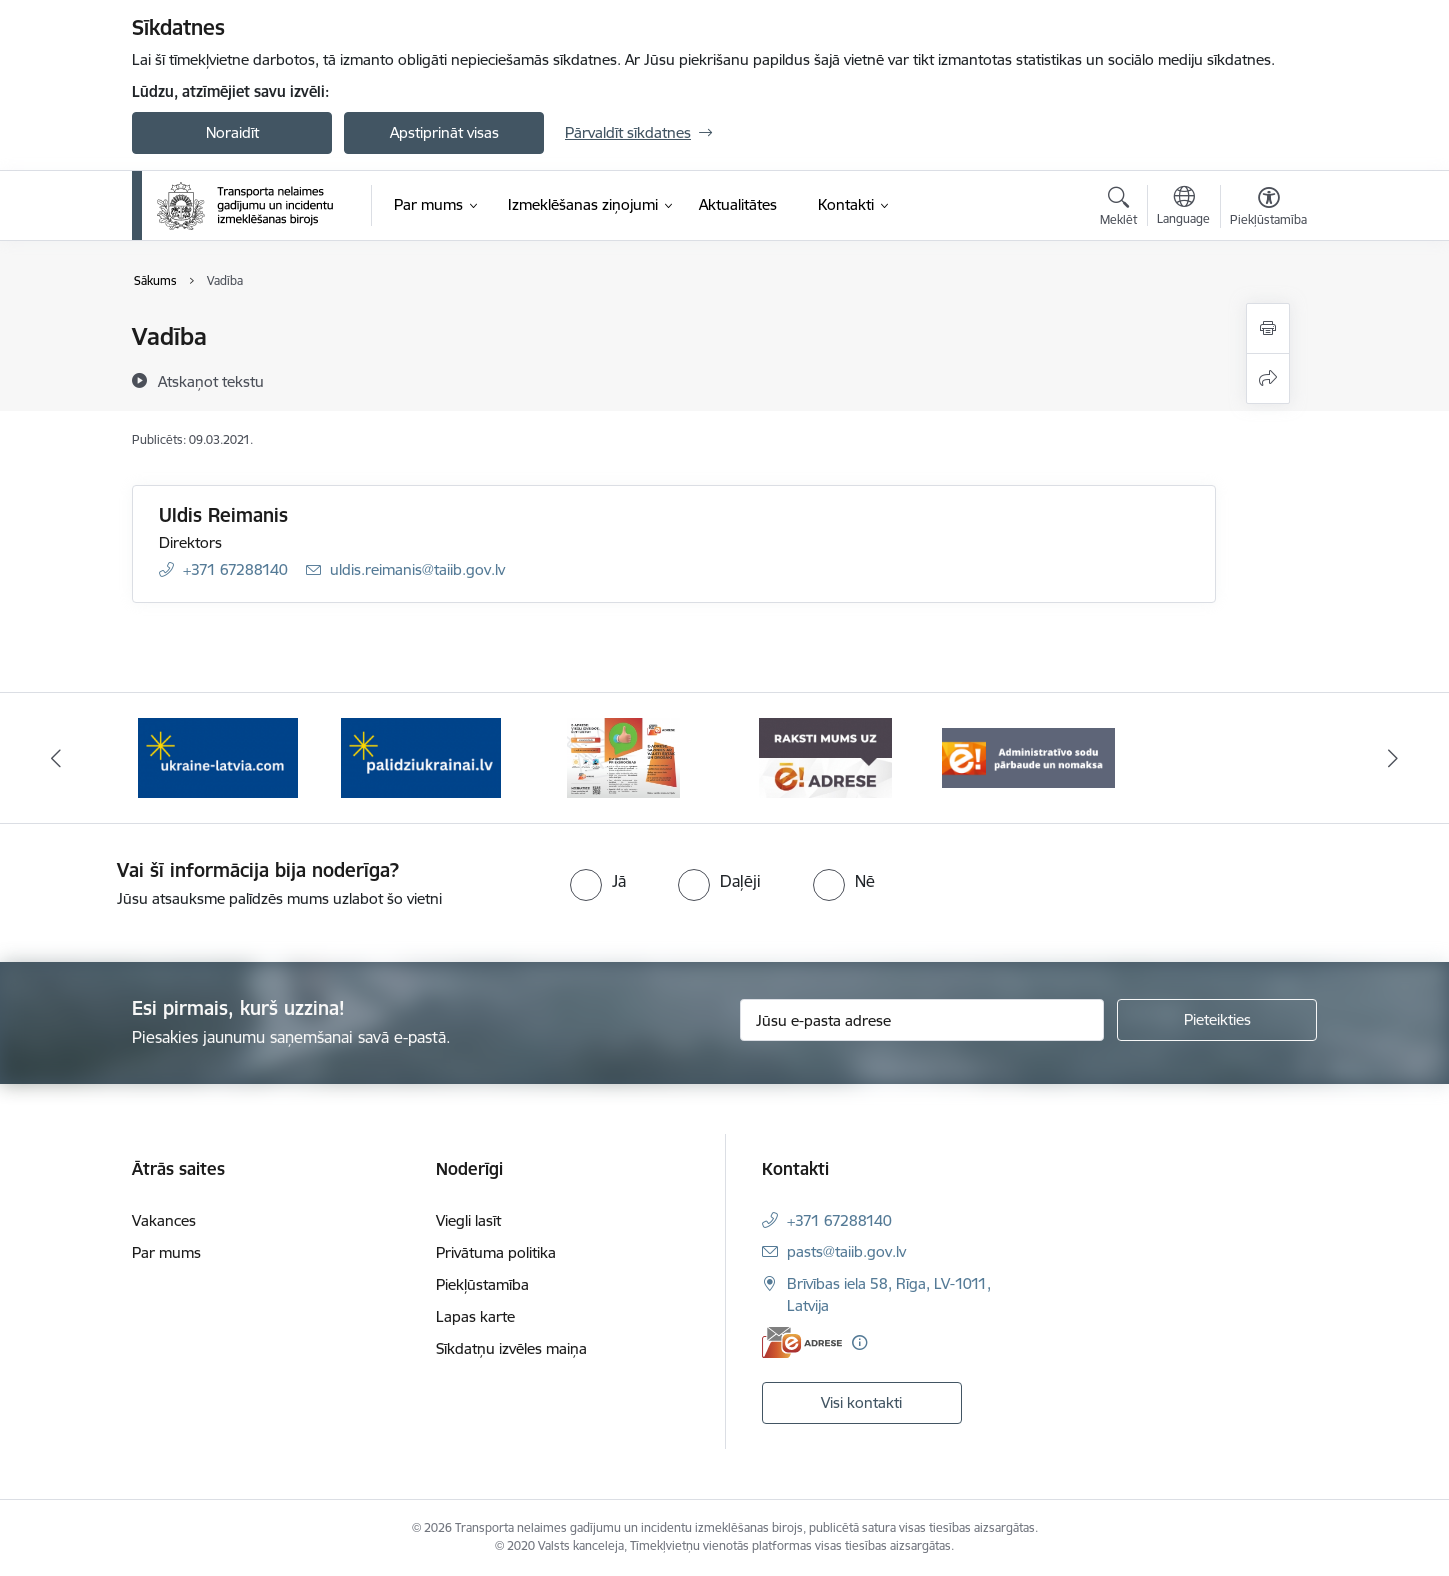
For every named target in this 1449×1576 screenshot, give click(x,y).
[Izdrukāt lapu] (1268, 328)
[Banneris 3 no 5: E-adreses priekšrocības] (623, 756)
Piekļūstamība (482, 1284)
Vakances (164, 1220)
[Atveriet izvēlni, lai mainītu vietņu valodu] (1183, 208)
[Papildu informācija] (859, 1342)
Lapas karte (475, 1316)
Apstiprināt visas (444, 132)
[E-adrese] (802, 1342)
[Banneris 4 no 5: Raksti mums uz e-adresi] (825, 756)
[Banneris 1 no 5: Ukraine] (218, 756)
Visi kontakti (861, 1402)
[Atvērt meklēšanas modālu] (1118, 209)
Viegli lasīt (468, 1220)
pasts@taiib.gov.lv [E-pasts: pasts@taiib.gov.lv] (846, 1251)
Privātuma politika (496, 1252)
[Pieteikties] (1217, 1020)
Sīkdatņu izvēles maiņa (511, 1348)
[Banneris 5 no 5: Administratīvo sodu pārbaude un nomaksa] (1028, 756)
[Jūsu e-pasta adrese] (922, 1020)
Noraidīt (232, 132)
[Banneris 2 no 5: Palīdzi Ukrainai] (421, 756)
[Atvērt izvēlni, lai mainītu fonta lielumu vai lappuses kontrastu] (1268, 209)
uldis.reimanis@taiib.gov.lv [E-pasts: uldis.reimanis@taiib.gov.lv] (417, 569)
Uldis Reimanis (223, 515)
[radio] (598, 881)
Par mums (166, 1252)
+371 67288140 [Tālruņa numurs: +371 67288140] (235, 569)
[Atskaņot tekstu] (211, 381)
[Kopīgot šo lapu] (1268, 378)
